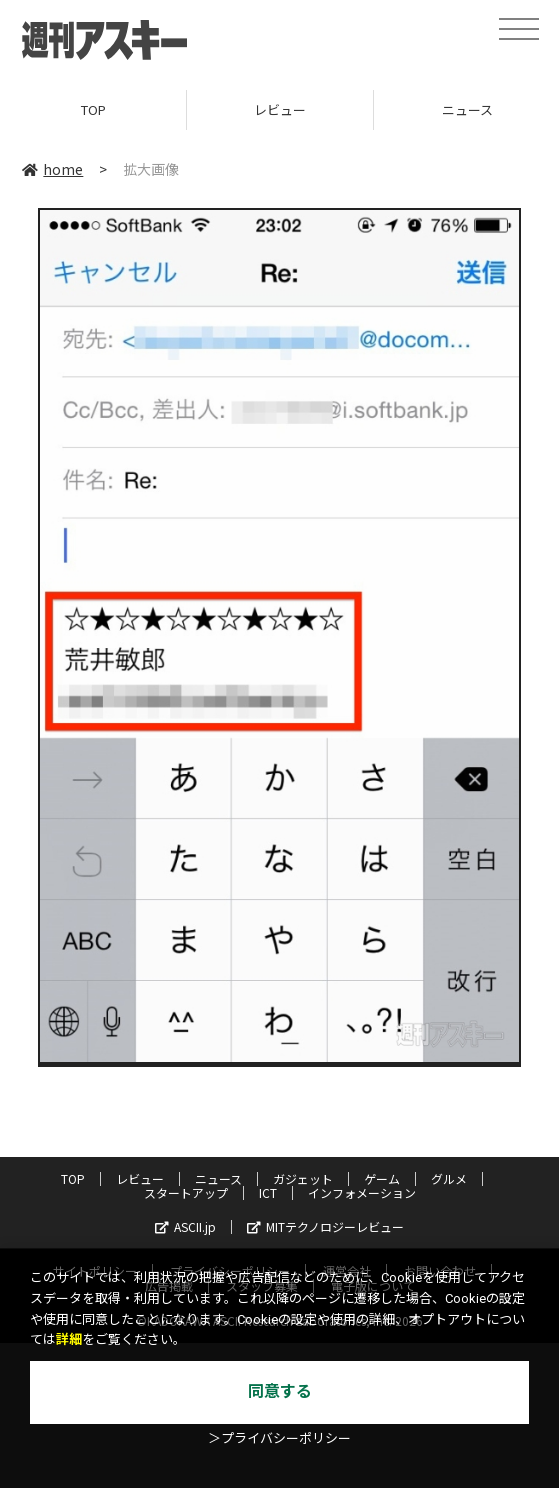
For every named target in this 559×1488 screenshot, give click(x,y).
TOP (93, 109)
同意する (280, 1391)
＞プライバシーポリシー (279, 1438)
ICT (268, 1192)
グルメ (449, 1178)
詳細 (69, 1339)
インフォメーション (362, 1192)
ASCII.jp (185, 1226)
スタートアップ (186, 1192)
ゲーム (382, 1178)
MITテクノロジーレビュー (325, 1226)
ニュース (218, 1178)
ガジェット (303, 1178)
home (52, 169)
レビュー (280, 109)
